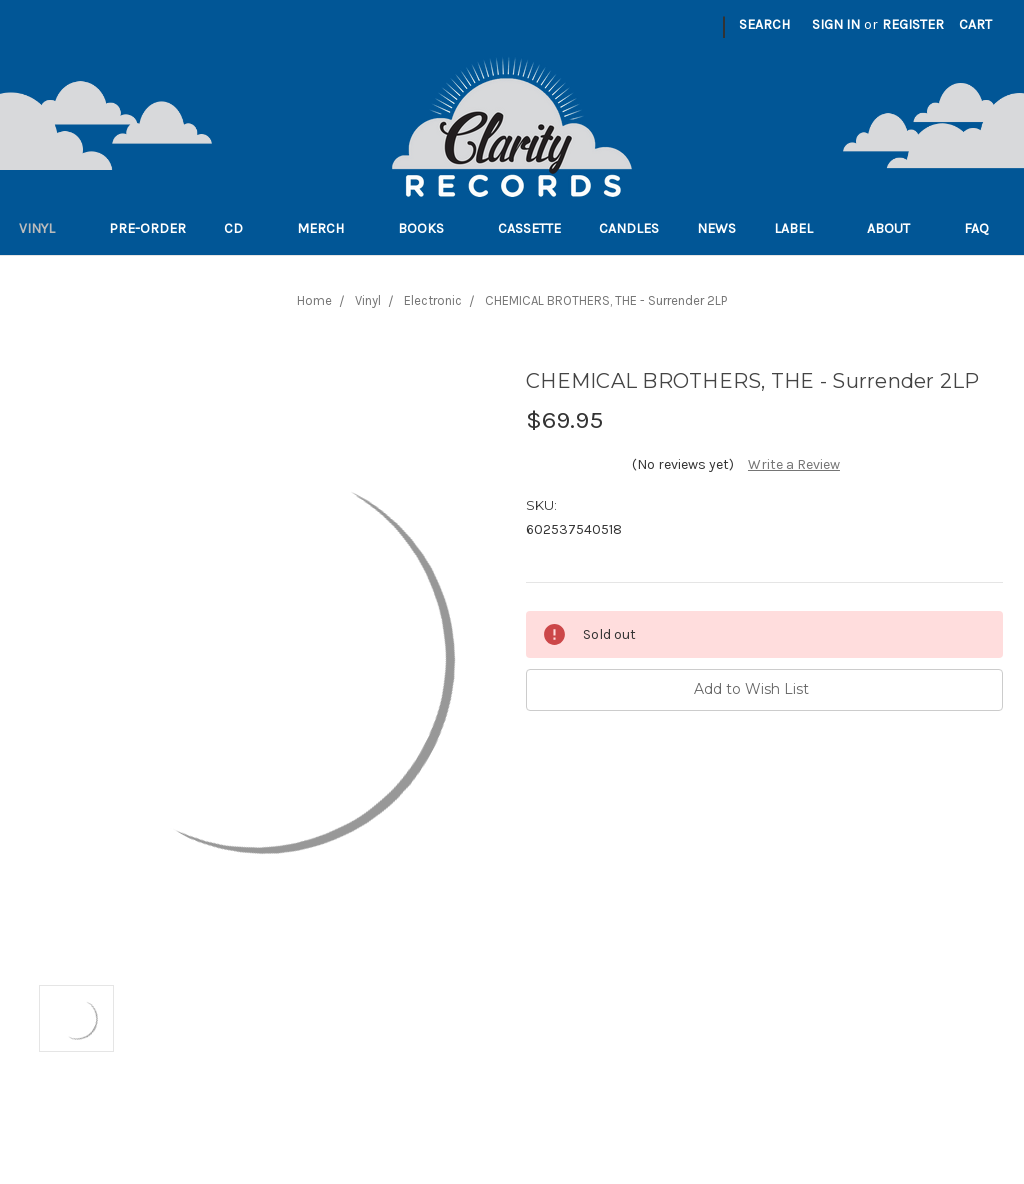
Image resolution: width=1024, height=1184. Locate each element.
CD (241, 228)
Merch (328, 228)
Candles (629, 228)
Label (801, 228)
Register (913, 24)
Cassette (529, 228)
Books (429, 228)
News (716, 228)
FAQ (984, 228)
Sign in (836, 24)
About (896, 228)
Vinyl (45, 228)
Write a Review (794, 464)
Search (764, 24)
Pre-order (147, 228)
